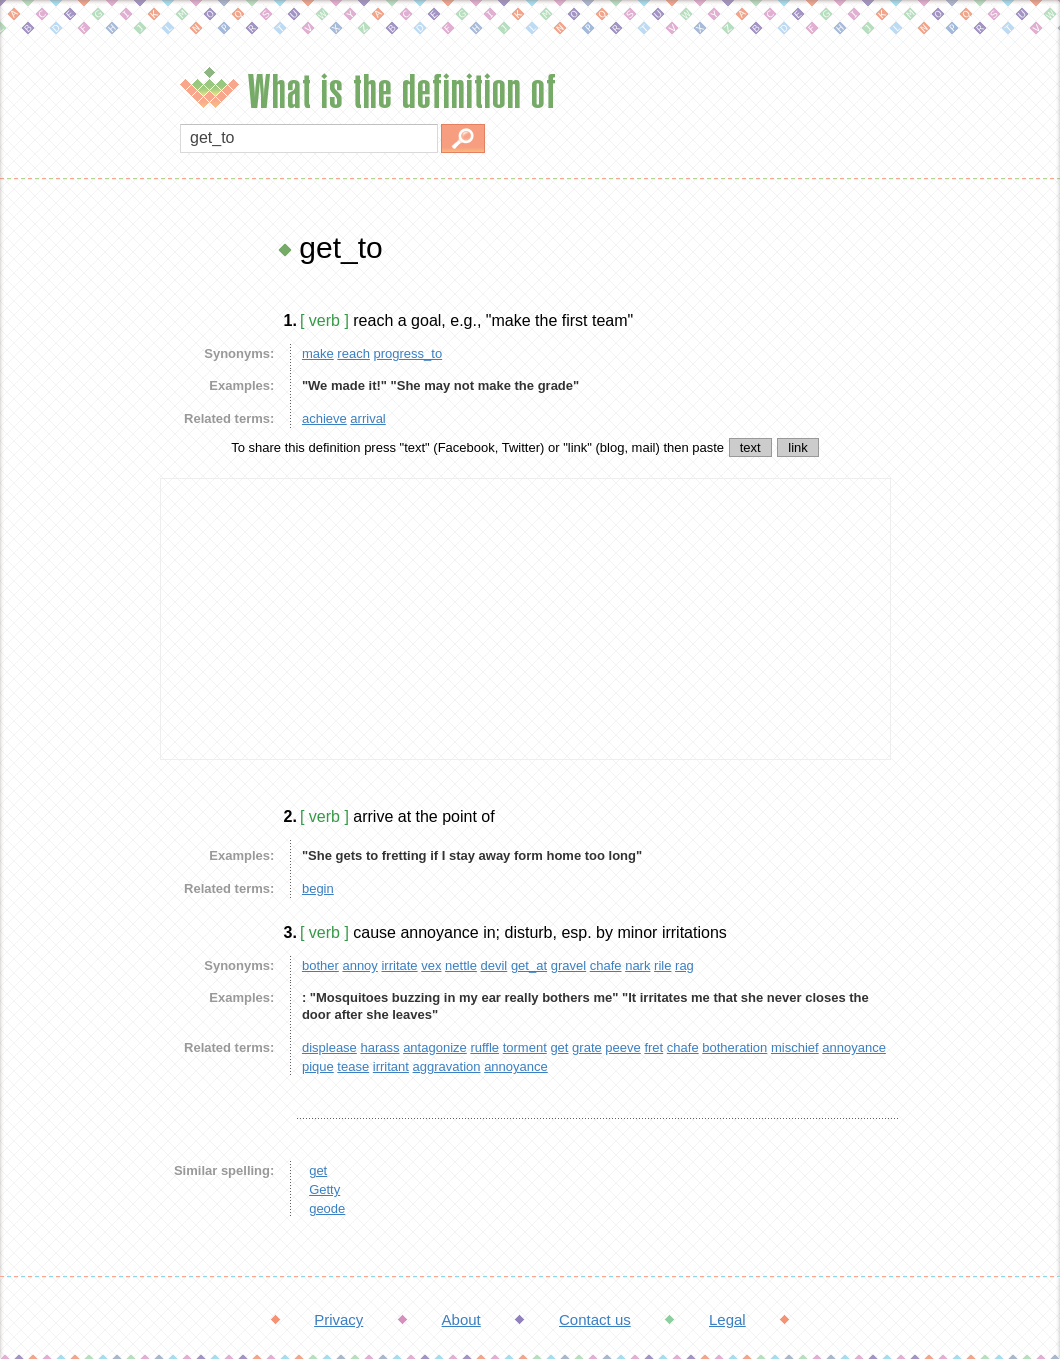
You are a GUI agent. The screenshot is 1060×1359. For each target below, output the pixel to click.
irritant (391, 1066)
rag (684, 965)
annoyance (854, 1047)
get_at (529, 965)
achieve (324, 418)
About (461, 1319)
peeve (622, 1047)
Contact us (595, 1319)
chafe (606, 965)
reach (353, 353)
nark (637, 965)
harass (379, 1047)
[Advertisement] (75, 530)
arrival (367, 418)
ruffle (484, 1047)
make (318, 353)
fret (653, 1047)
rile (662, 965)
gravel (568, 965)
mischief (795, 1047)
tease (353, 1066)
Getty (324, 1189)
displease (329, 1047)
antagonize (435, 1047)
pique (318, 1066)
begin (318, 888)
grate (587, 1047)
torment (525, 1047)
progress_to (408, 353)
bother (320, 965)
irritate (399, 965)
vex (431, 965)
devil (494, 965)
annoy (359, 965)
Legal (727, 1319)
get (559, 1047)
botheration (734, 1047)
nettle (461, 965)
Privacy (338, 1319)
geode (327, 1208)
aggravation (447, 1066)
